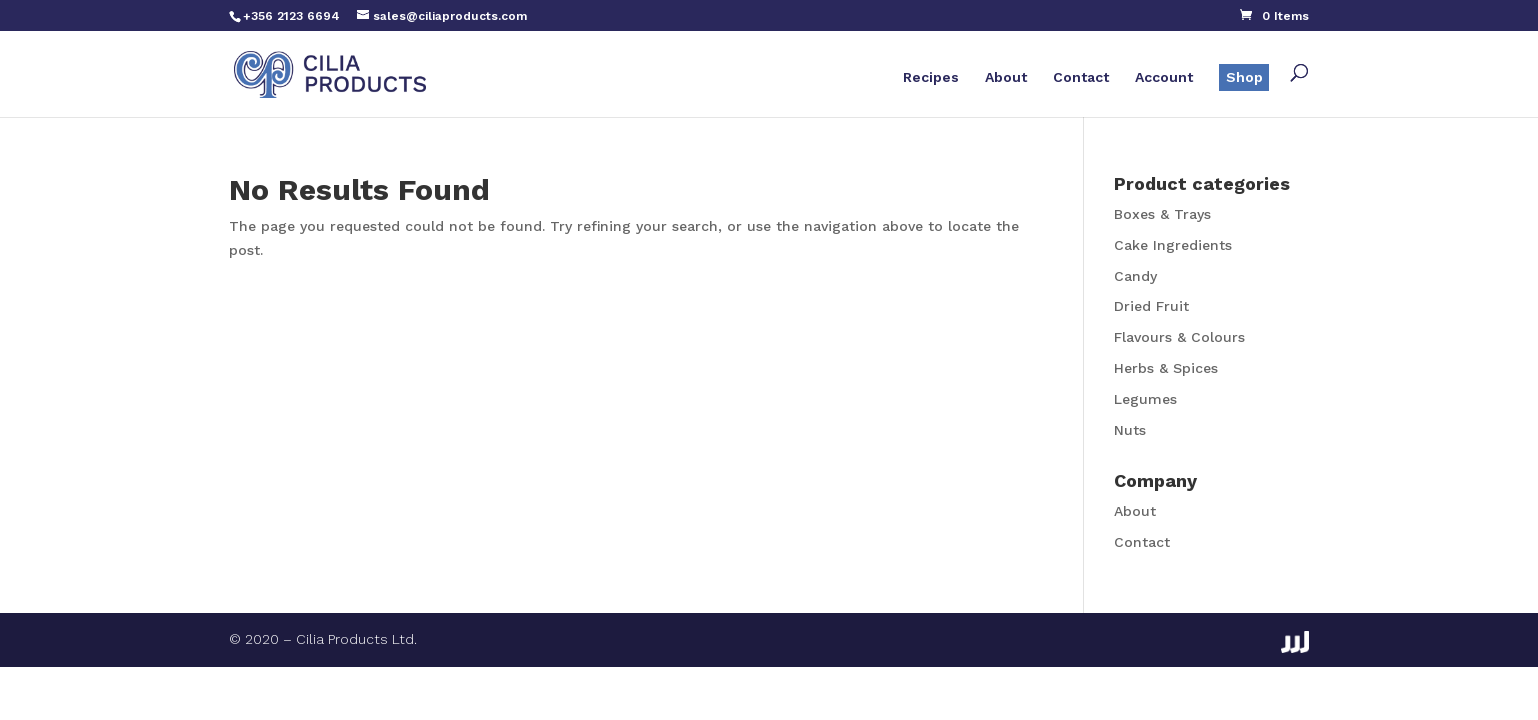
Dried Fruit (1151, 306)
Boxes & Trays (1162, 214)
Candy (1135, 276)
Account (1164, 77)
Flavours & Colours (1179, 337)
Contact (1081, 77)
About (1006, 77)
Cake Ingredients (1173, 245)
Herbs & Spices (1166, 368)
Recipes (931, 77)
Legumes (1145, 399)
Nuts (1130, 430)
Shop (1244, 77)
